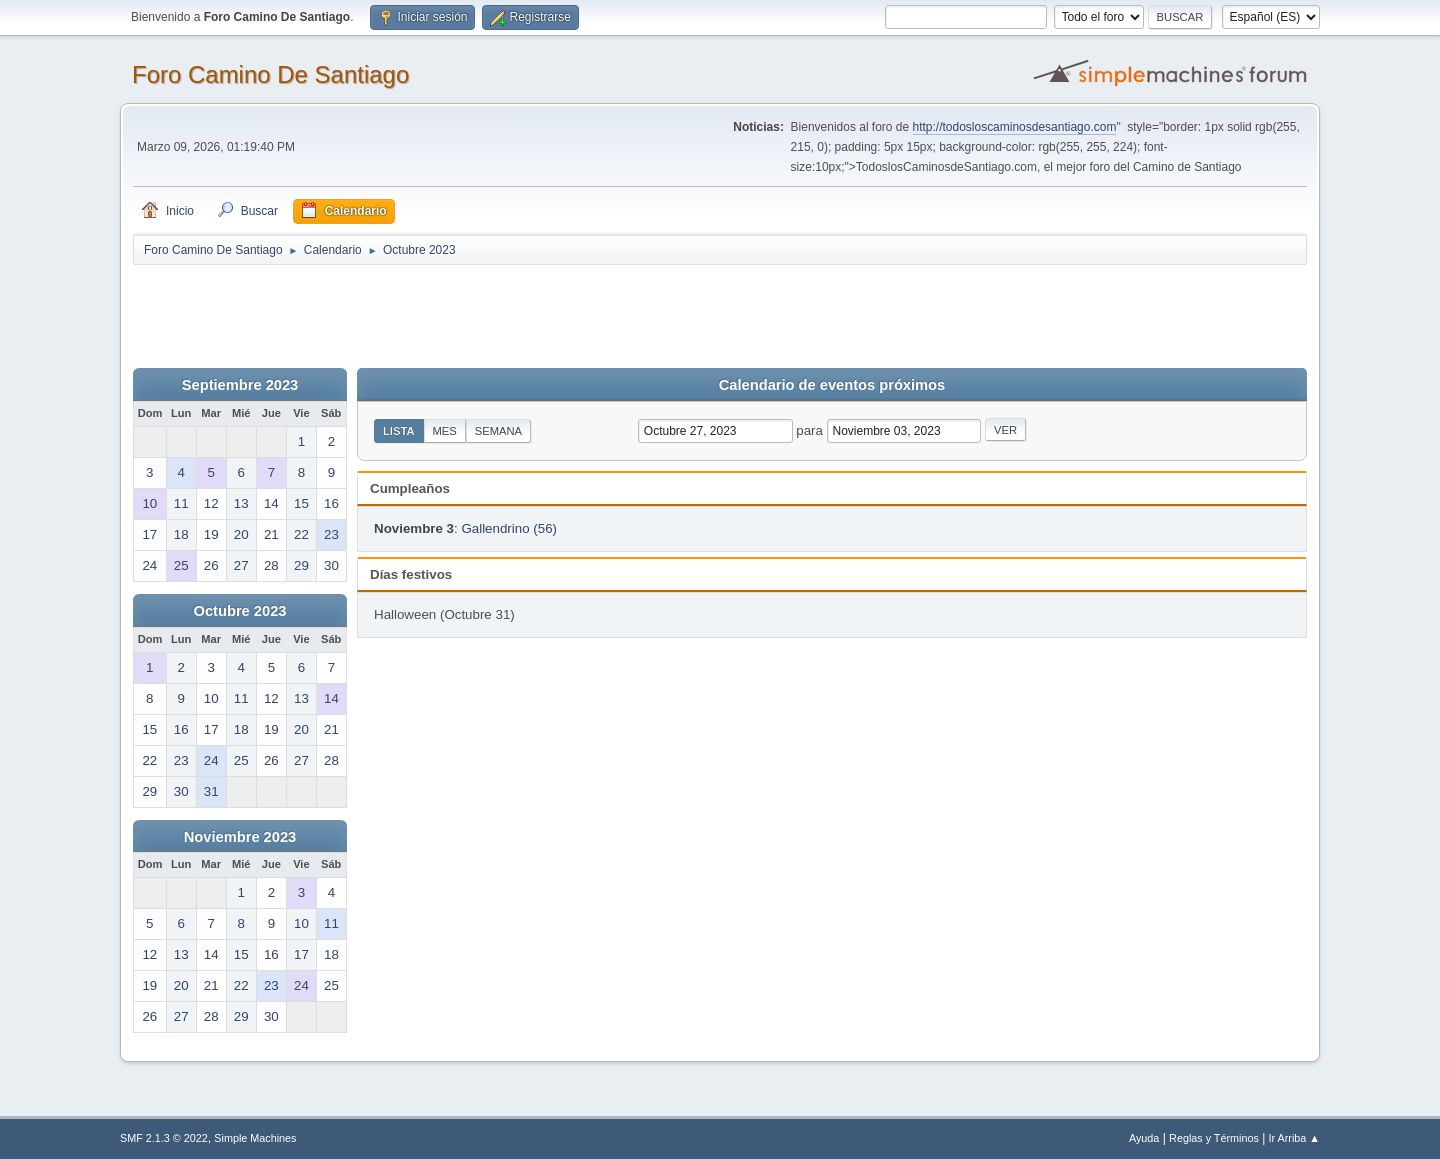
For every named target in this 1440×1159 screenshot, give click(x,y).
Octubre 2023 (240, 611)
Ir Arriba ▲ (1294, 1138)
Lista (399, 431)
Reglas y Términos (1214, 1138)
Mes (445, 431)
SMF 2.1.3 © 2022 (164, 1138)
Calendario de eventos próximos (832, 385)
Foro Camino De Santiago (270, 74)
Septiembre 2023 (240, 385)
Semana (498, 431)
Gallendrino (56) (509, 528)
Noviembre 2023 (240, 837)
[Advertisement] (485, 312)
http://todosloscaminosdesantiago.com (1015, 127)
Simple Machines (255, 1138)
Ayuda (1144, 1138)
